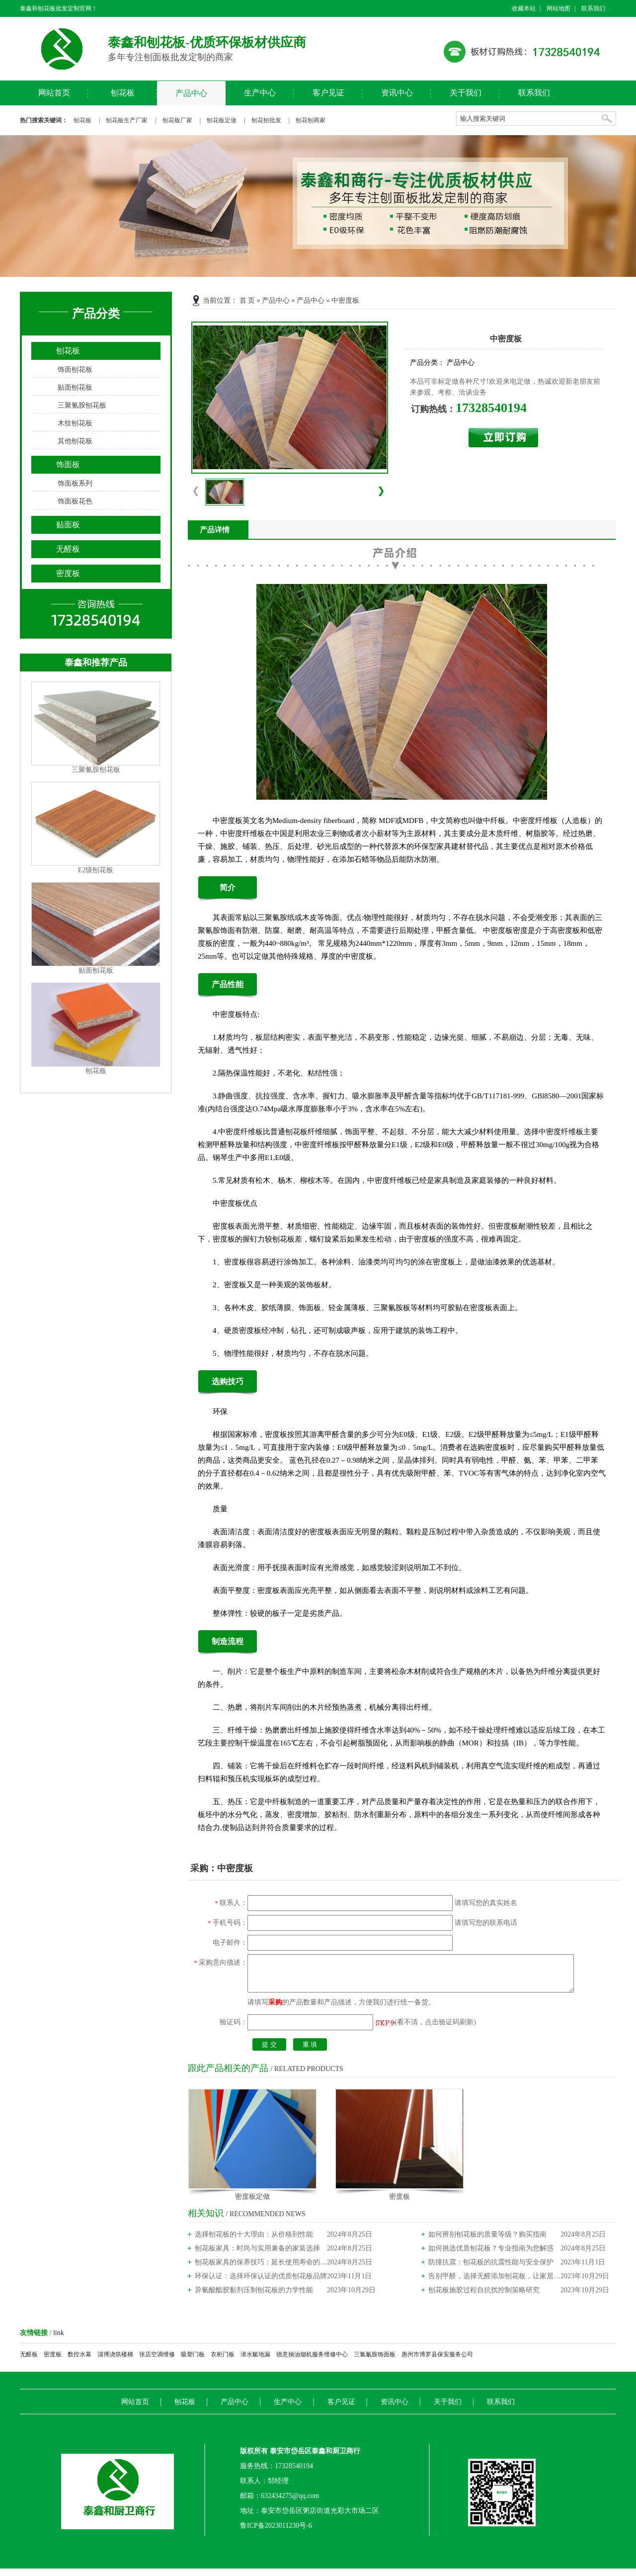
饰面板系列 (75, 483)
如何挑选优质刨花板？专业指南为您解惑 (491, 2255)
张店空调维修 (157, 2361)
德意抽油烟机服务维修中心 (312, 2361)
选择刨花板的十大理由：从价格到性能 (254, 2241)
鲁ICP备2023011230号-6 (276, 2533)
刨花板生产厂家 (127, 120)
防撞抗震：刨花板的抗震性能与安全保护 (491, 2269)
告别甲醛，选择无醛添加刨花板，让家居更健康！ (494, 2283)
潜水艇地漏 (255, 2361)
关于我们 (465, 92)
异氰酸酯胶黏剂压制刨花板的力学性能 (254, 2297)
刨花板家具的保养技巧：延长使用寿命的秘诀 (261, 2269)
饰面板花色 (75, 501)
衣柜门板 (223, 2361)
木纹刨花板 (75, 423)
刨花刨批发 (266, 120)
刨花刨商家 (310, 120)
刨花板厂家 (177, 120)
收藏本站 (524, 8)
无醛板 (68, 549)
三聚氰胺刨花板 (82, 405)
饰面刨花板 (75, 369)
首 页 (247, 300)
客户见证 (328, 92)
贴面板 (68, 524)
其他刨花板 (75, 441)
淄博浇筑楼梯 (115, 2361)
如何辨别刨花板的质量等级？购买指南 (487, 2241)
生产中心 (260, 92)
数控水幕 (79, 2361)
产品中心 (191, 93)
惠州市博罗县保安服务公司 (437, 2361)
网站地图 (558, 8)
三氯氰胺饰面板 (375, 2361)
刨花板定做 (222, 120)
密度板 (68, 573)
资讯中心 (397, 92)
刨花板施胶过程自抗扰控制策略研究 (484, 2297)
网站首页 (54, 92)
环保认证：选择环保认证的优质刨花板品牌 (261, 2283)
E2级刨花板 (96, 870)
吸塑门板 (193, 2361)
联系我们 (593, 8)
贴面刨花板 (75, 387)
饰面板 (68, 464)
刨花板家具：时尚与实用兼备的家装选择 (257, 2255)
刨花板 (123, 92)
